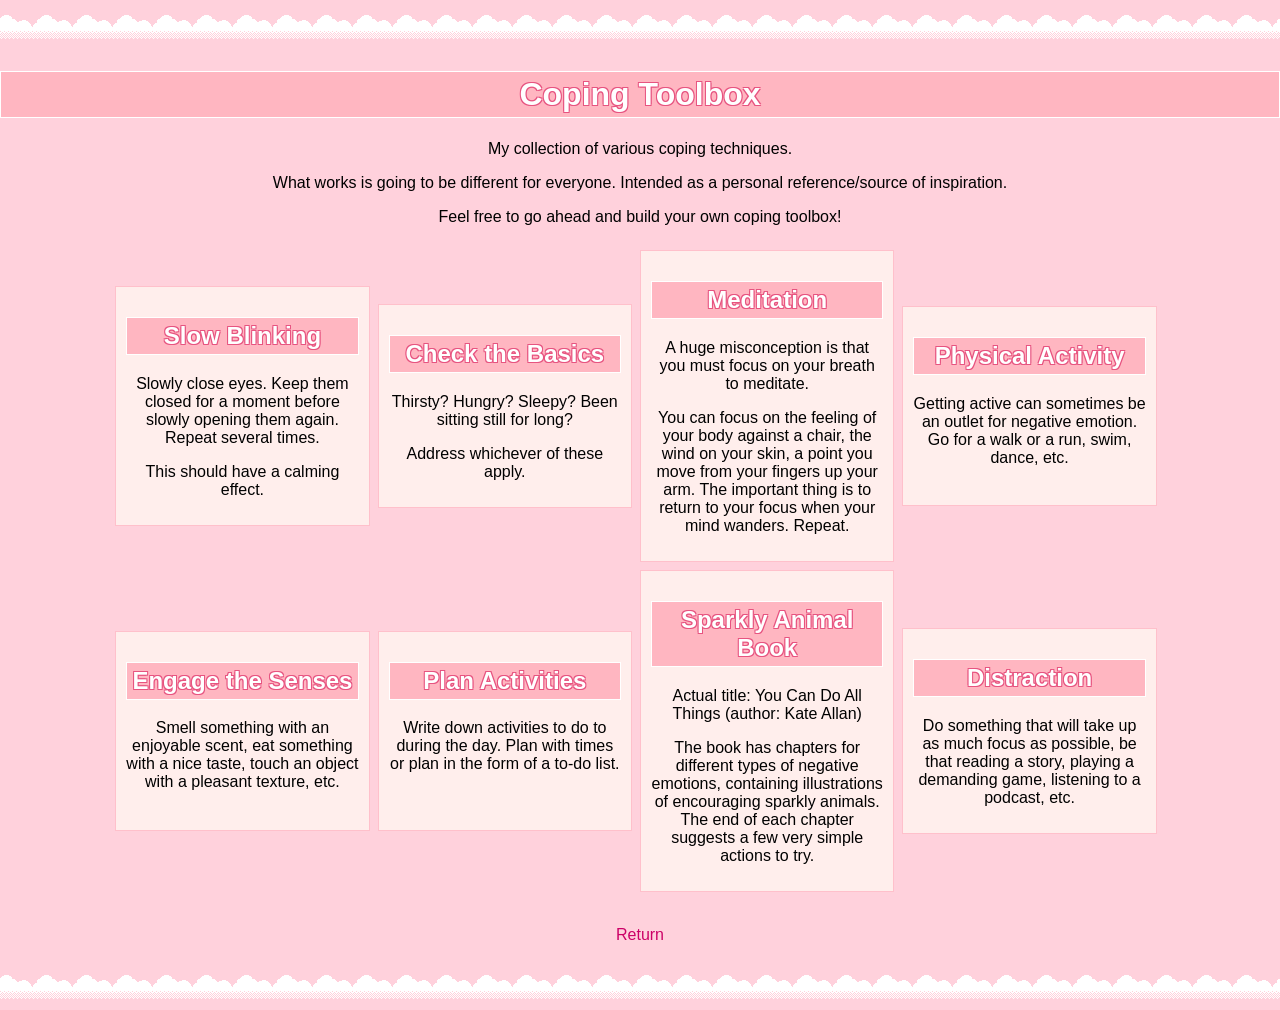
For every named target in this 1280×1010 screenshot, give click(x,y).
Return (640, 934)
